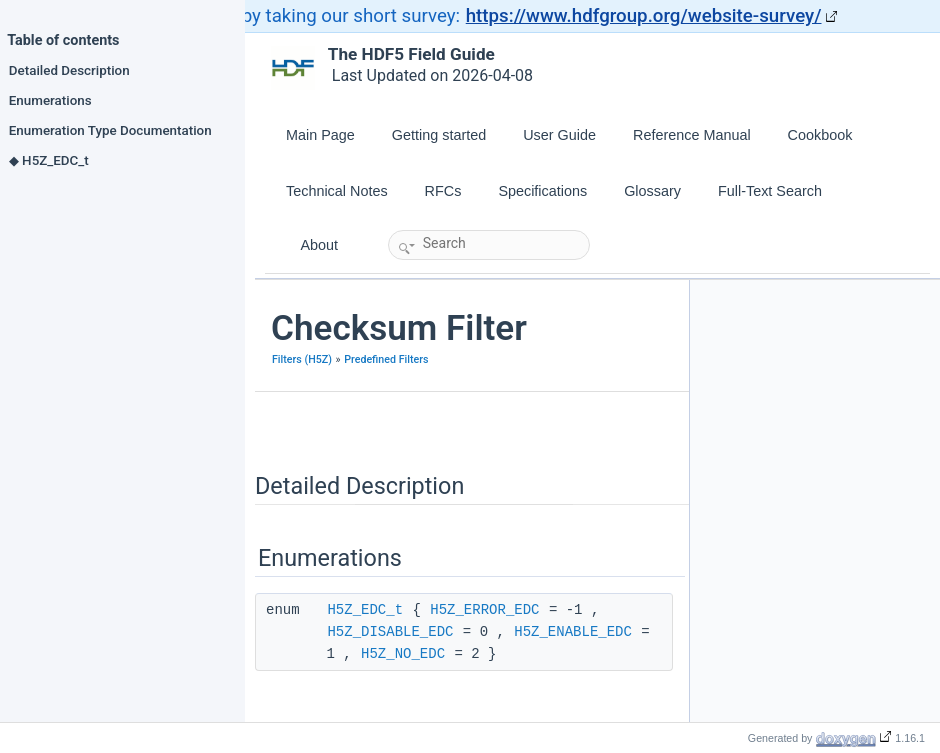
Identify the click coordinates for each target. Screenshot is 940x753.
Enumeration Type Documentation (110, 130)
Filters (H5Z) (302, 359)
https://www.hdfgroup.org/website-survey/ (644, 16)
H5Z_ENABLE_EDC (573, 632)
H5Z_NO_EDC (403, 654)
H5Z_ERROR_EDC (484, 610)
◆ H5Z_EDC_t (49, 160)
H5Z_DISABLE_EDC (390, 632)
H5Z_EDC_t (365, 610)
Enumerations (50, 100)
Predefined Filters (386, 359)
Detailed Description (69, 70)
